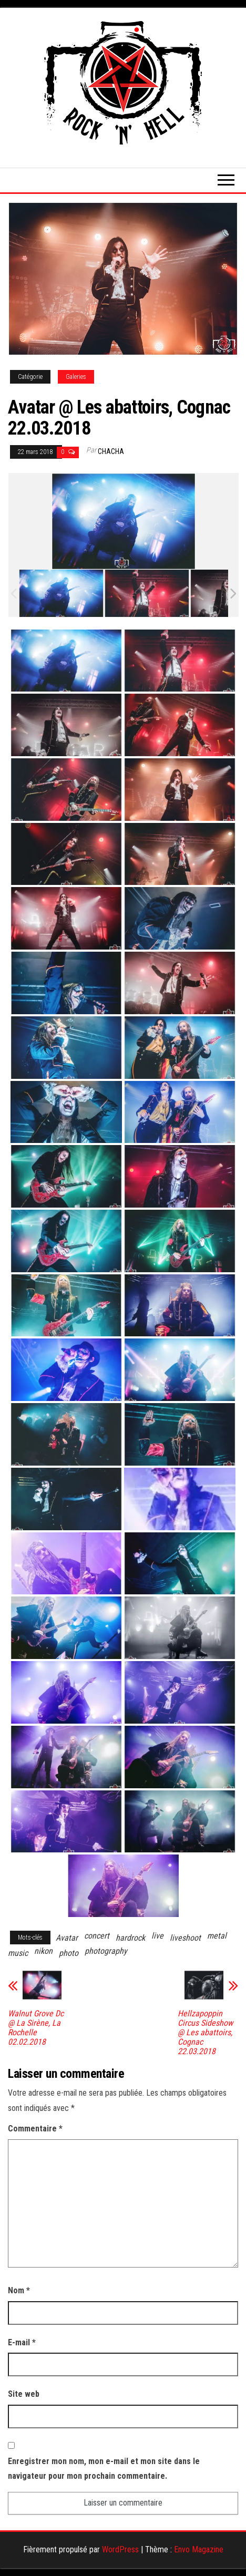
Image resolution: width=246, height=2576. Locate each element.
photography (106, 1951)
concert (96, 1936)
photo (68, 1953)
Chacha (111, 451)
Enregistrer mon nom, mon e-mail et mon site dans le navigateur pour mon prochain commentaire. (104, 2468)
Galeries (76, 376)
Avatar (67, 1938)
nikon (43, 1951)
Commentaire (35, 2129)
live (157, 1936)
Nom (19, 2290)
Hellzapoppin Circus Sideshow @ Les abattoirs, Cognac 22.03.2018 (205, 2032)
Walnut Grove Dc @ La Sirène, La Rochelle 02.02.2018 (36, 2028)
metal (217, 1936)
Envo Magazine (198, 2549)
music (18, 1953)
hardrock (130, 1938)
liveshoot (185, 1938)
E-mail (22, 2342)
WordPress (120, 2549)
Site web (23, 2394)
